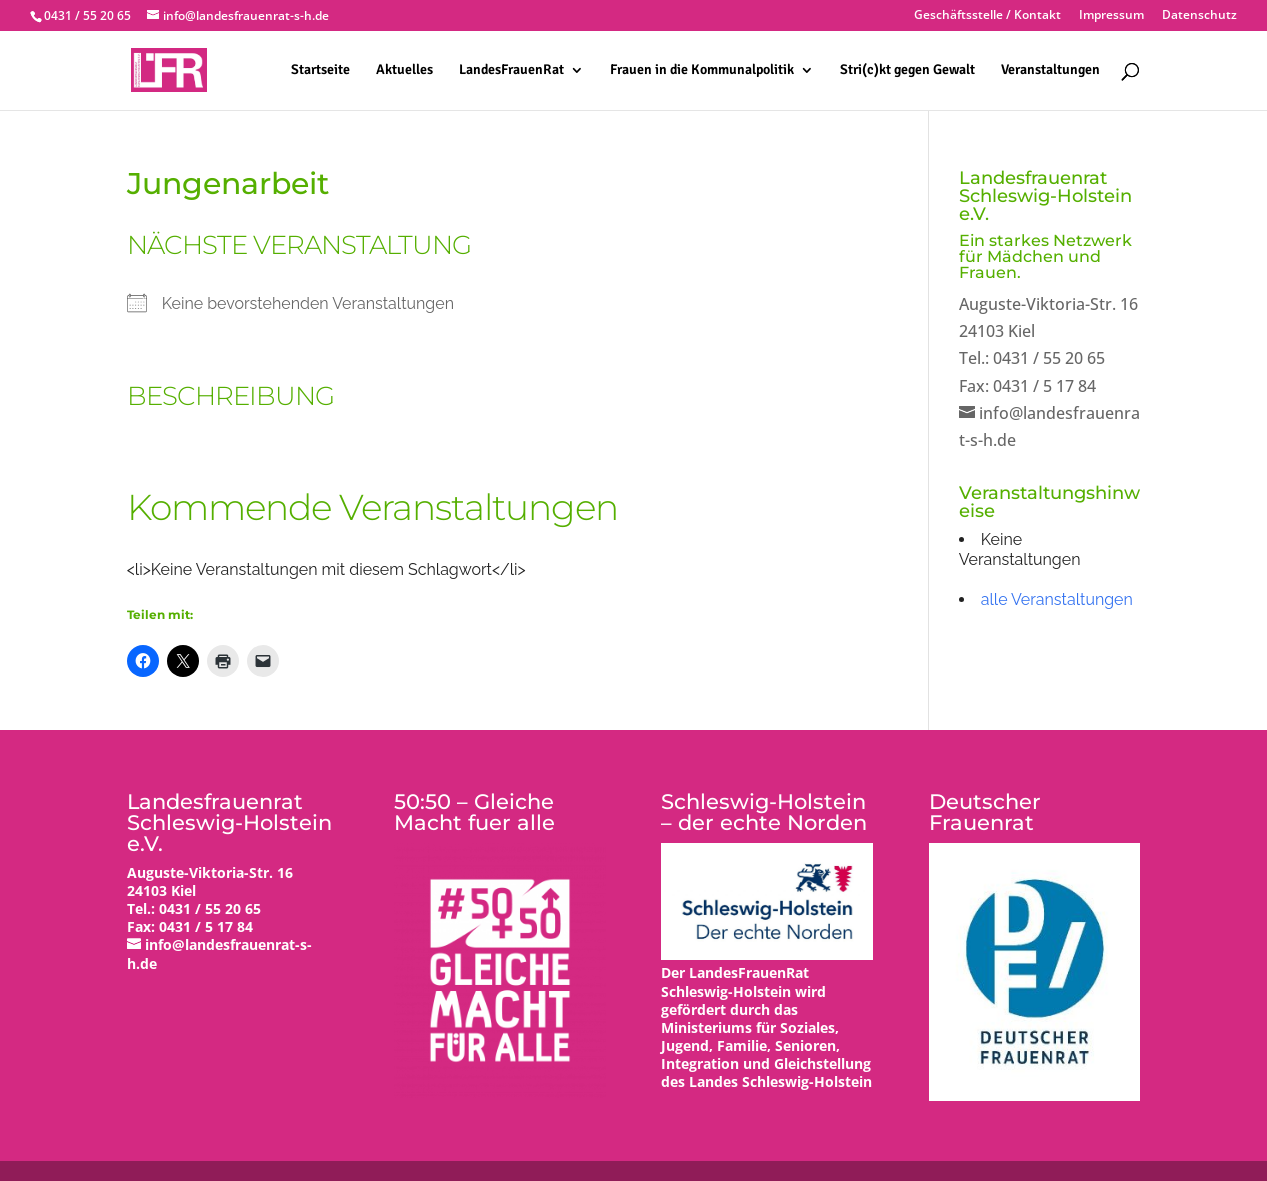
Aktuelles (404, 70)
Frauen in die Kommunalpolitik (702, 70)
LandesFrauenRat (511, 70)
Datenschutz (1199, 16)
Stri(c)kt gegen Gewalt (907, 70)
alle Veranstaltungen (1057, 599)
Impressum (1111, 16)
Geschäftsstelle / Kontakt (987, 16)
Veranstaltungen (1050, 70)
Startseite (320, 70)
